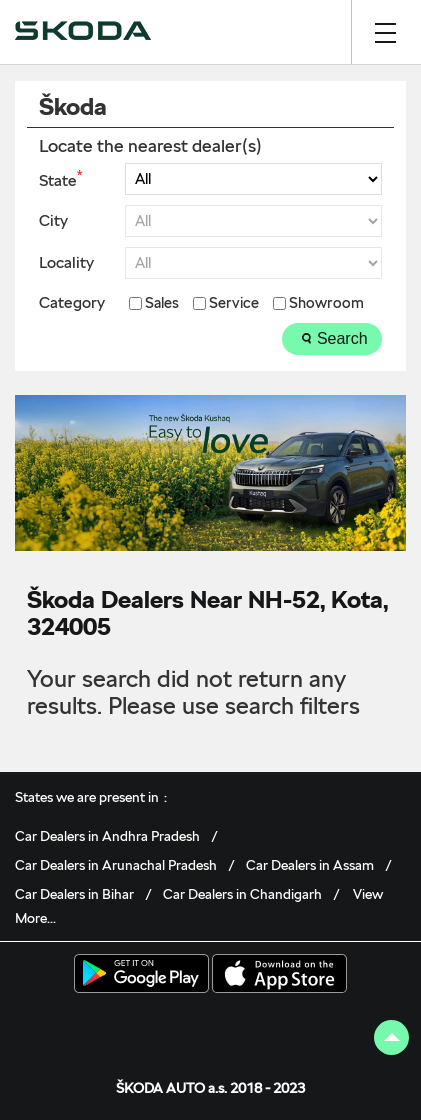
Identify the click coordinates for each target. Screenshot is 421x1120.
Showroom (326, 303)
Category (72, 303)
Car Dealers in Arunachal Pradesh (116, 865)
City (53, 221)
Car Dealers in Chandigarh (242, 894)
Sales (162, 303)
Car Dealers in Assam (310, 865)
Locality (66, 263)
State (60, 179)
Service (234, 303)
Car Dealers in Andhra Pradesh (107, 836)
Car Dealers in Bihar (74, 894)
